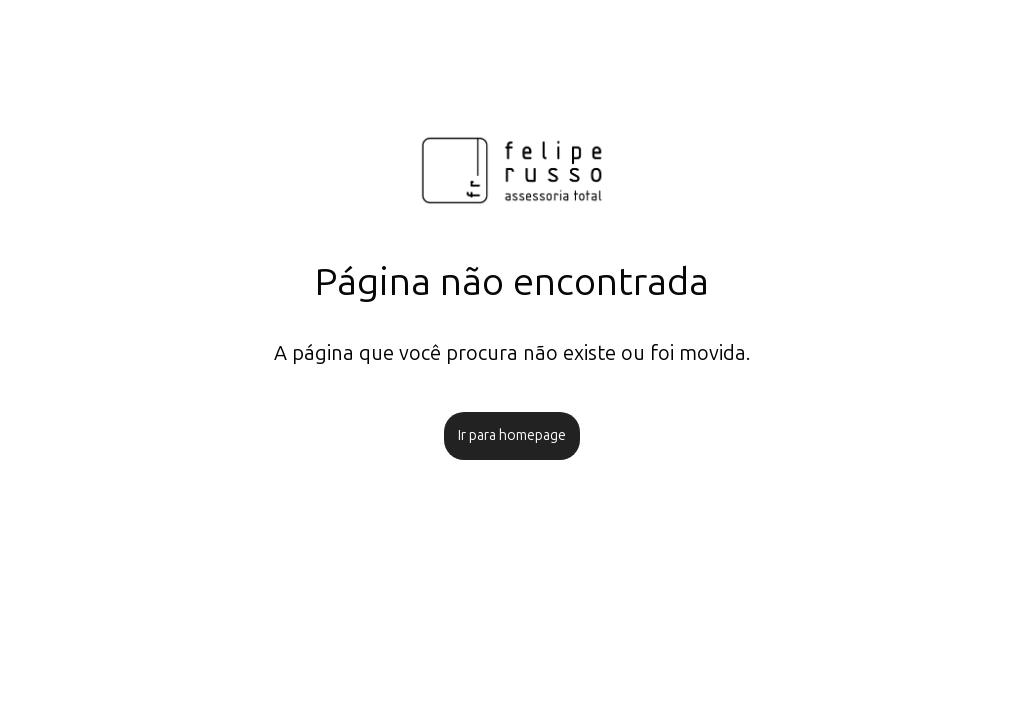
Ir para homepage (512, 435)
